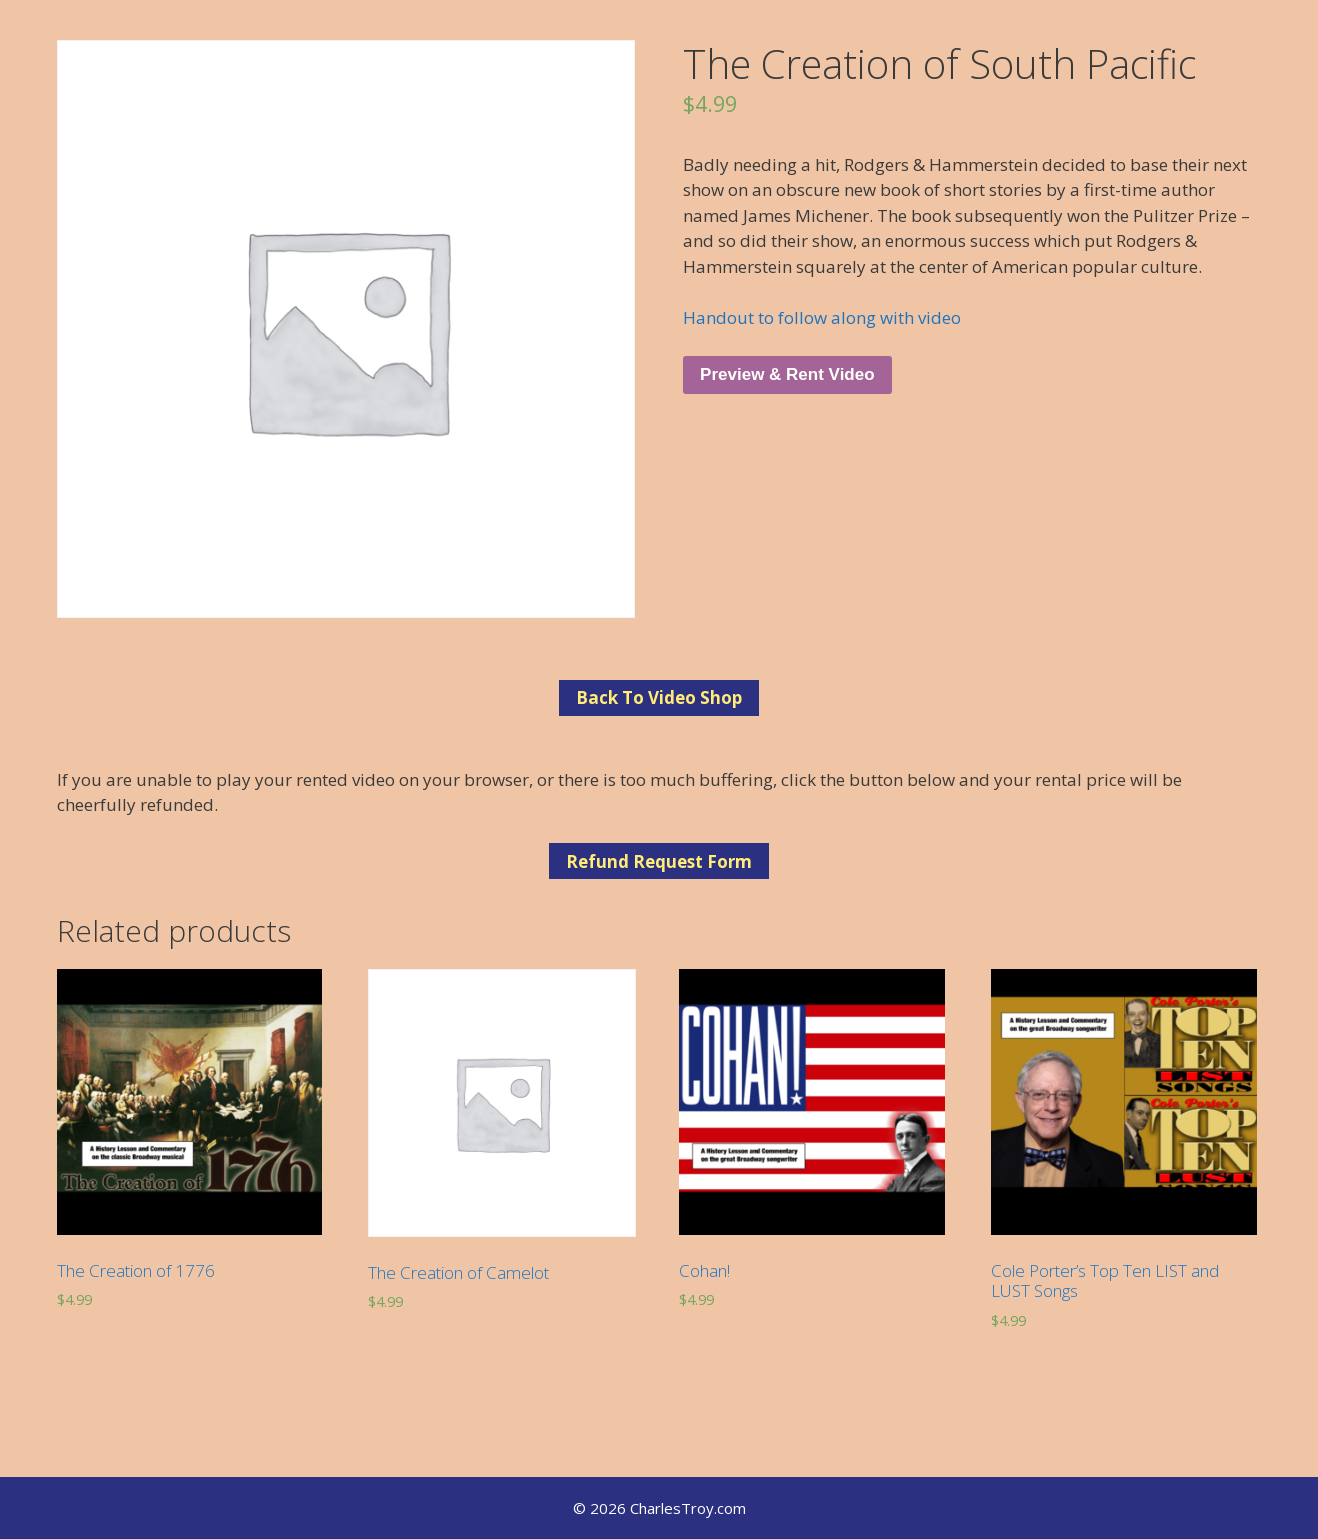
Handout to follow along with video (822, 317)
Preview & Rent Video (787, 374)
